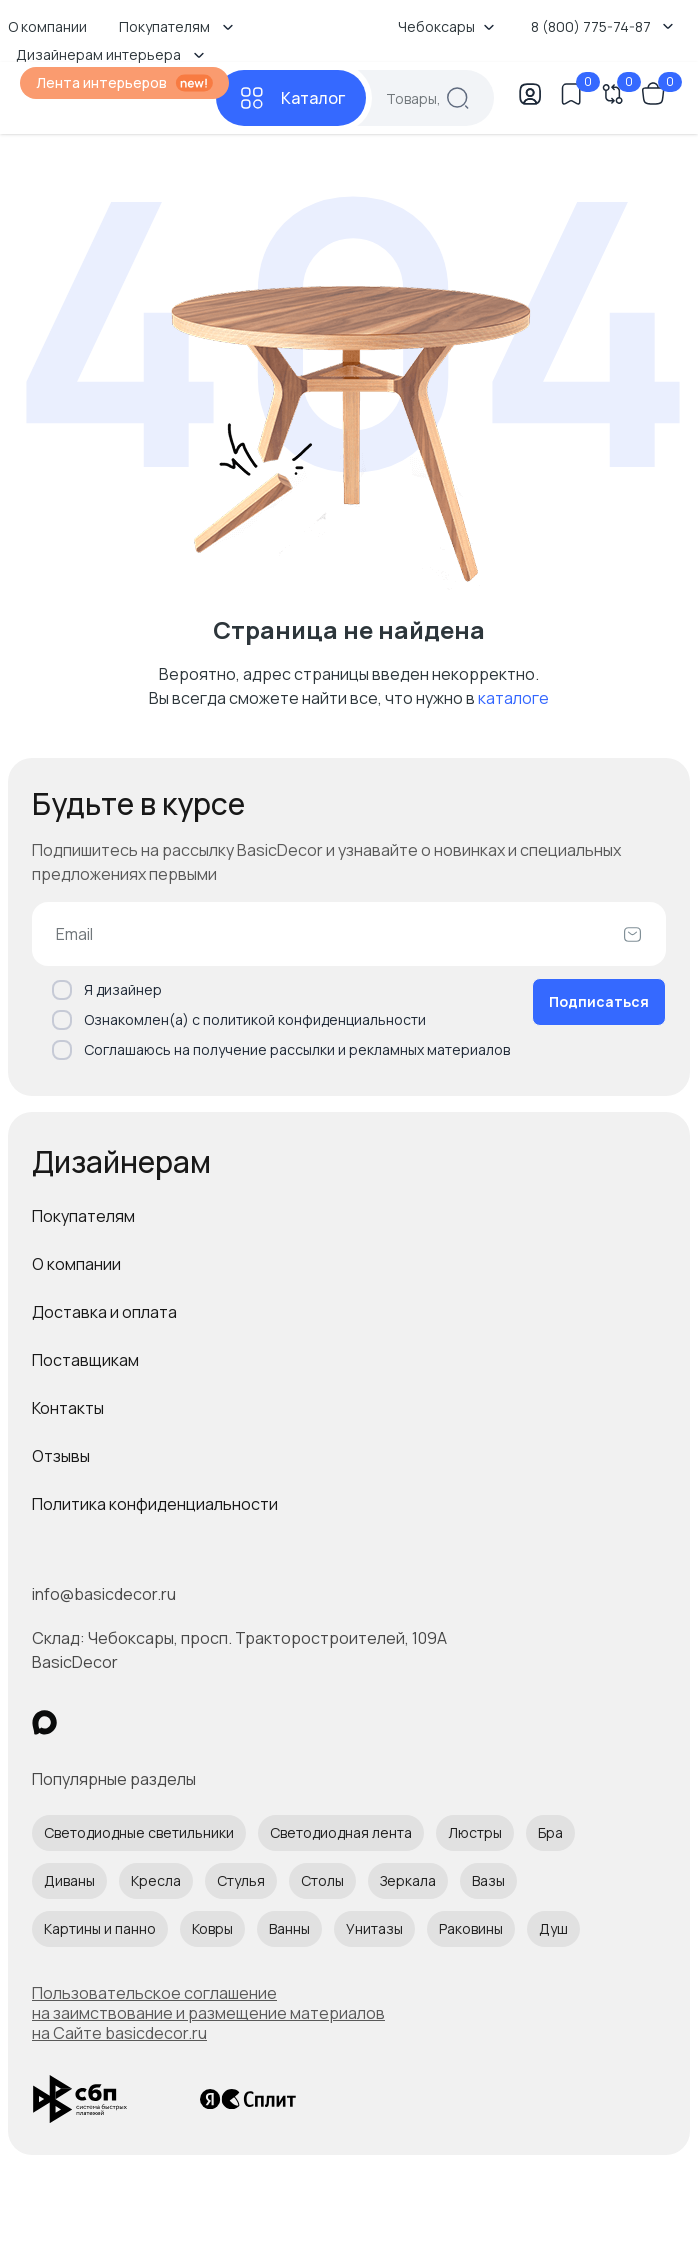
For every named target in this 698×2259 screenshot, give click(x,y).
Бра (550, 1832)
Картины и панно (100, 1928)
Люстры (475, 1832)
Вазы (488, 1880)
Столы (322, 1880)
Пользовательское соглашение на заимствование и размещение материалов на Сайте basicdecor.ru (208, 2013)
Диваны (69, 1880)
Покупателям (83, 1216)
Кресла (156, 1880)
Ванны (289, 1928)
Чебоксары (446, 26)
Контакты (68, 1408)
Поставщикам (85, 1360)
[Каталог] (291, 98)
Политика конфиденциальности (155, 1504)
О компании (76, 1264)
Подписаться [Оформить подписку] (599, 1001)
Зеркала (408, 1880)
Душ (553, 1928)
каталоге (513, 698)
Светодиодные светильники (139, 1832)
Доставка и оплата (104, 1312)
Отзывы (61, 1456)
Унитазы (374, 1928)
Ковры (212, 1928)
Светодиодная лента (341, 1832)
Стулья (241, 1880)
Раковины (471, 1928)
